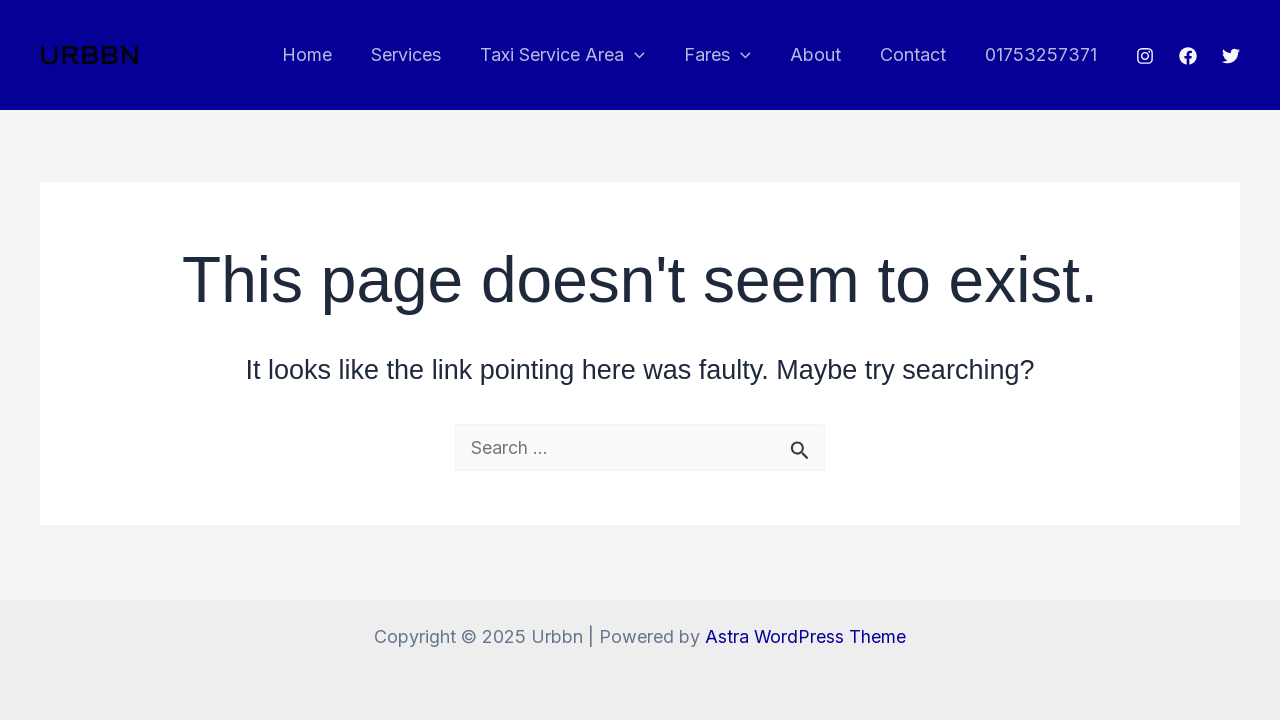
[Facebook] (1188, 56)
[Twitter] (1231, 56)
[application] (647, 55)
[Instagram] (1145, 56)
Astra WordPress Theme (806, 636)
